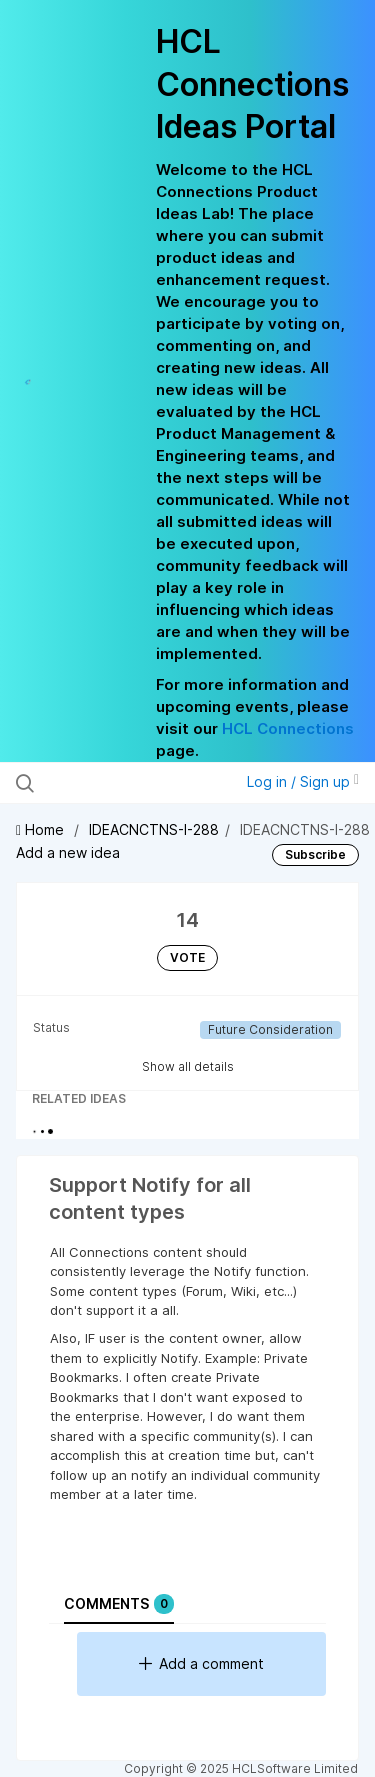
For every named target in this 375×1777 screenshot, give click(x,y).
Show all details (188, 1066)
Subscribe (315, 854)
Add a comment (201, 1663)
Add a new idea (68, 852)
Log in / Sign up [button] (303, 781)
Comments (119, 1604)
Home (42, 829)
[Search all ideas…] (119, 783)
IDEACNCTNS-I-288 (154, 829)
